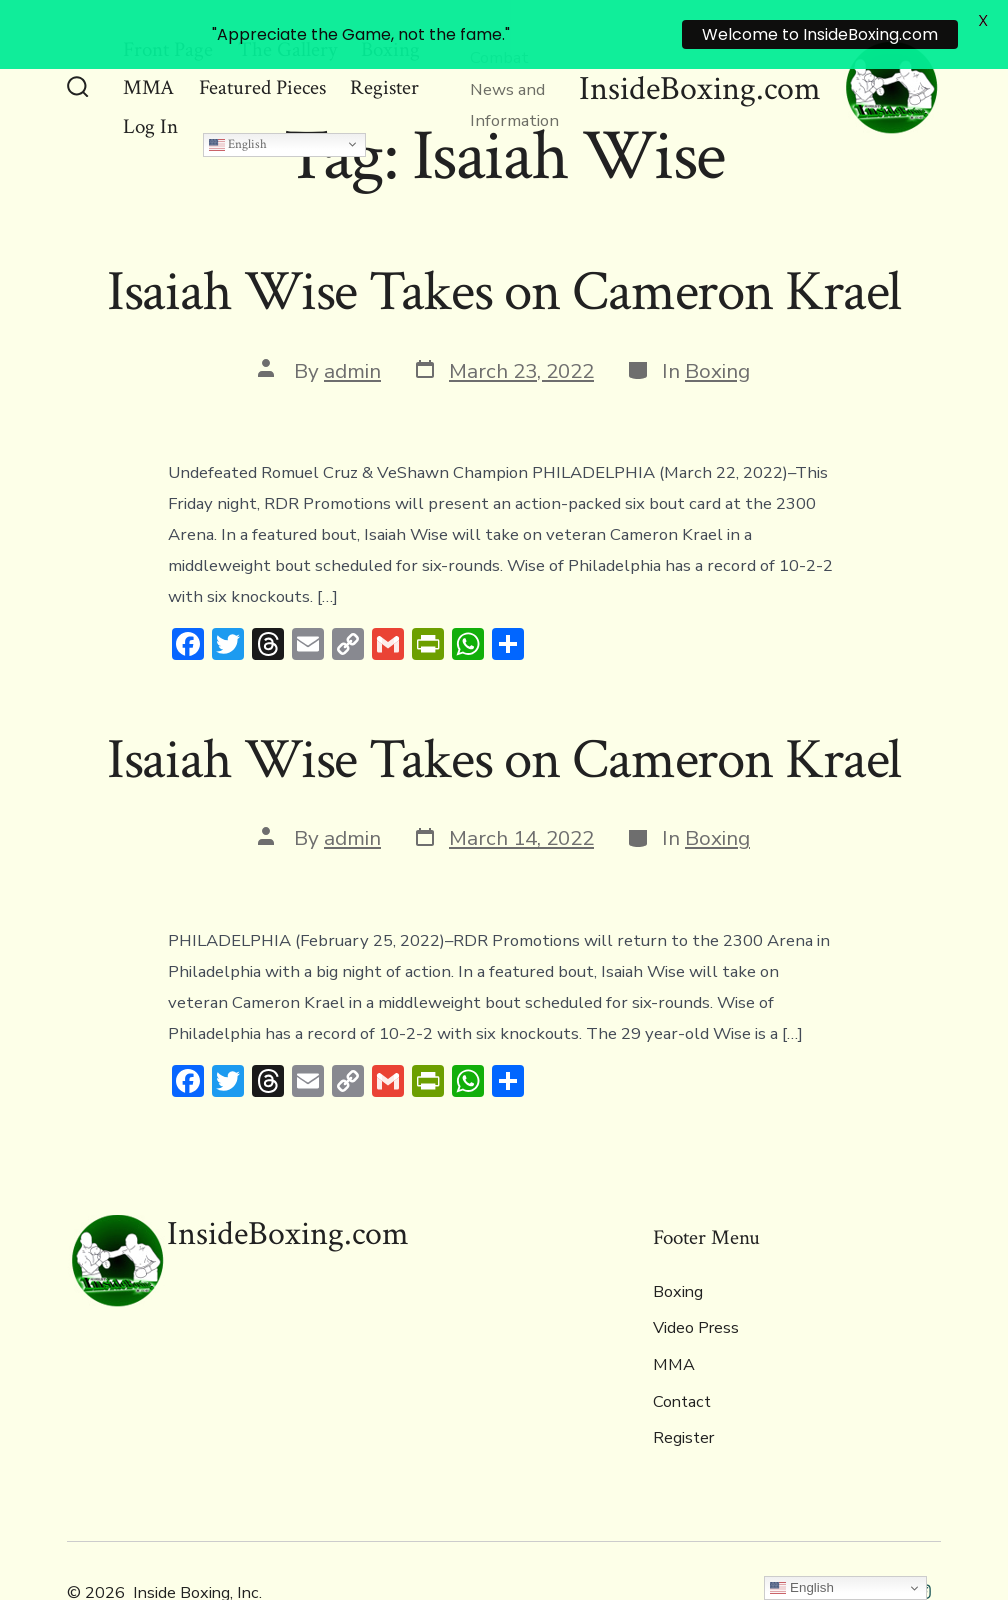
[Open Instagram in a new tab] (923, 1542)
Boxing (717, 322)
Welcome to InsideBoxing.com (820, 34)
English (238, 95)
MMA (674, 1316)
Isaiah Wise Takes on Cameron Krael (504, 243)
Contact (682, 1353)
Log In (150, 77)
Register (683, 1390)
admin (352, 322)
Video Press (696, 1280)
